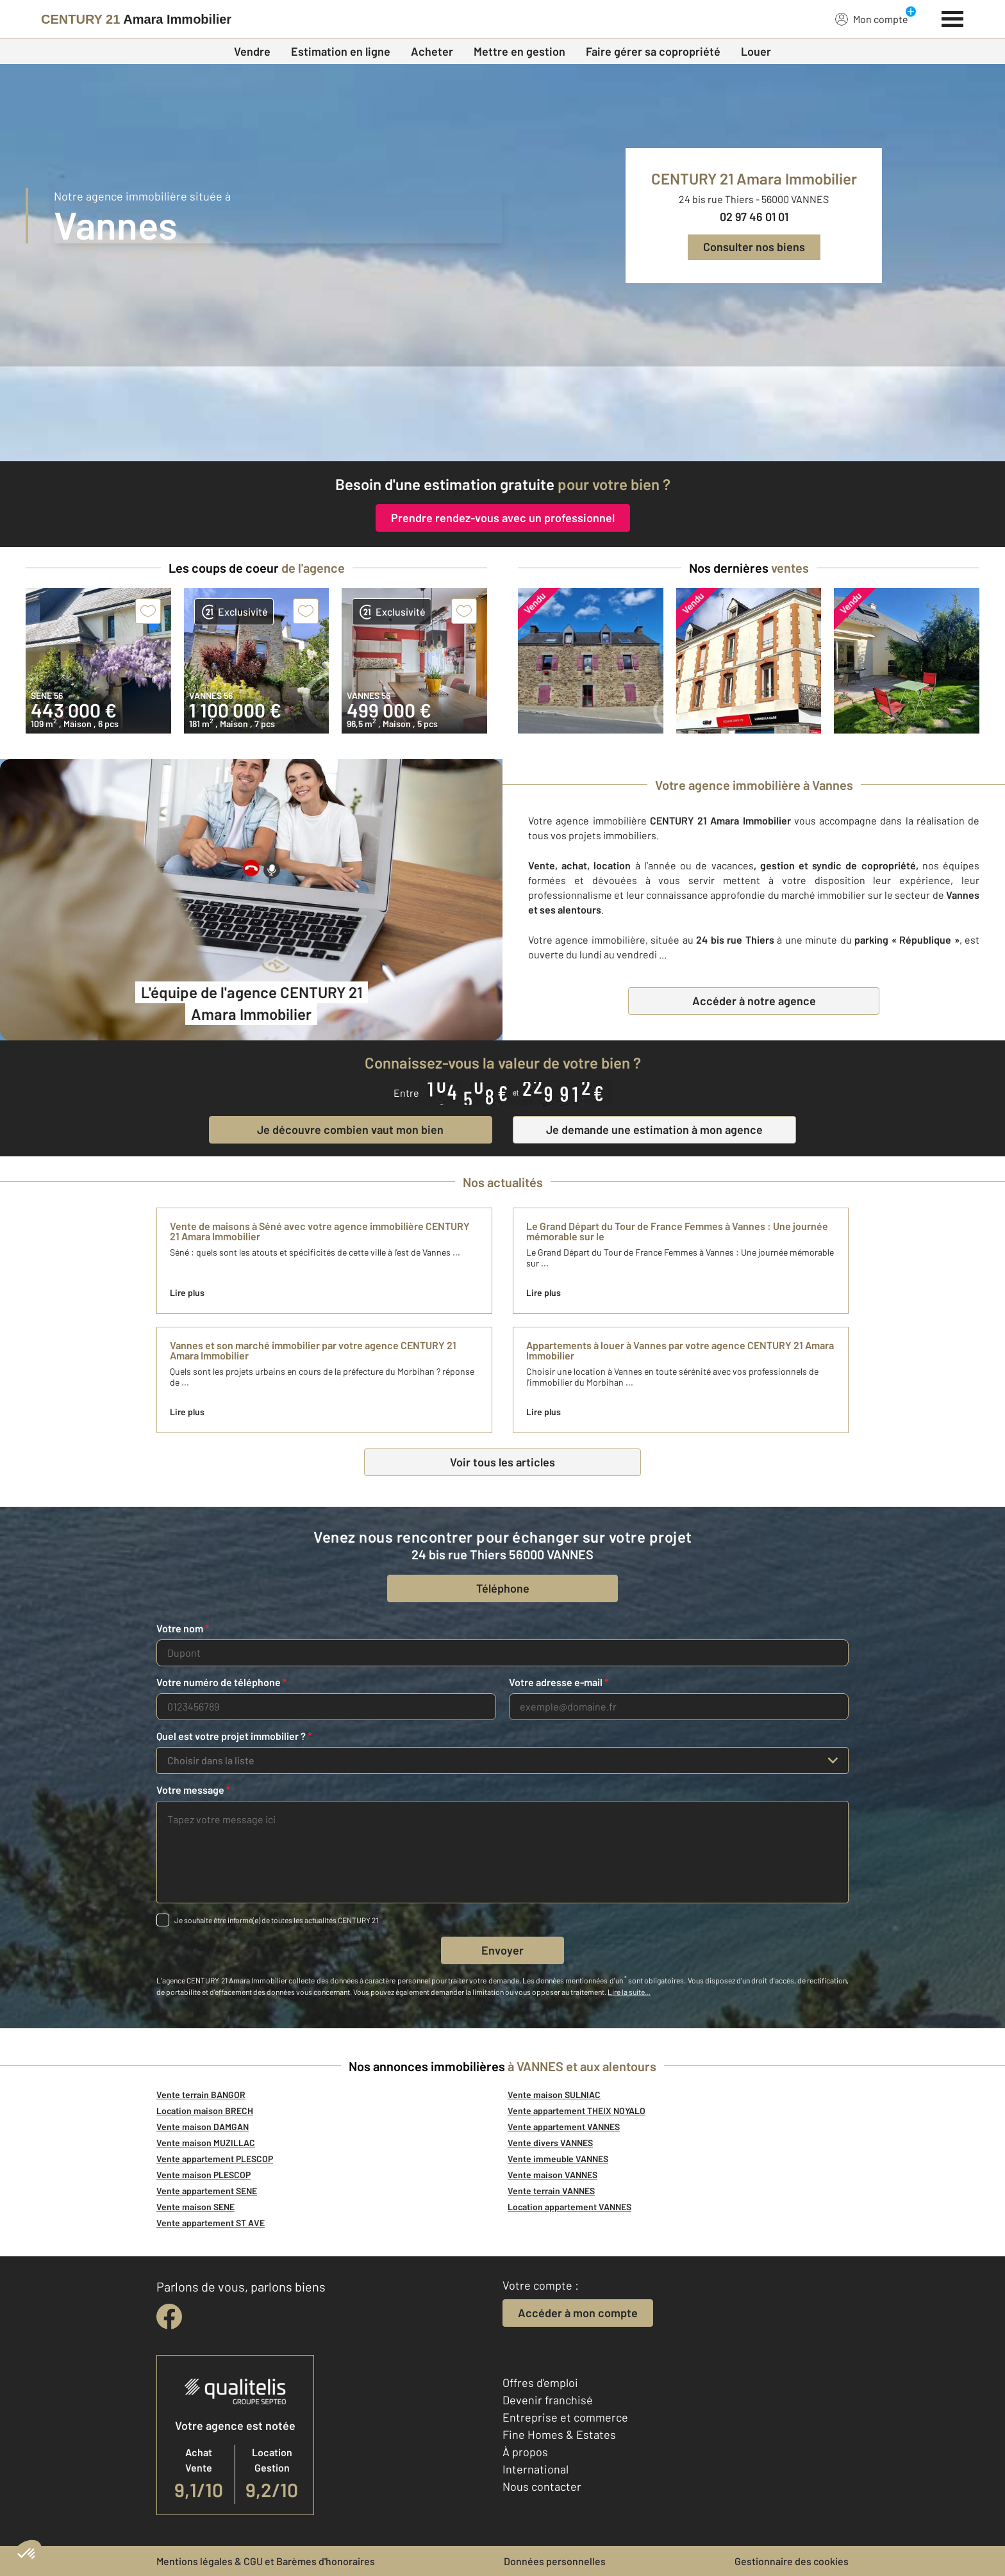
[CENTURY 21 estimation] (502, 413)
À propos (525, 2452)
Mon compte (871, 19)
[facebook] (169, 2316)
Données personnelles (555, 2561)
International (536, 2469)
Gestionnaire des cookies (792, 2561)
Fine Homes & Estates (559, 2434)
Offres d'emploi (540, 2382)
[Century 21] (136, 19)
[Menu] (953, 17)
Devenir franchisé (548, 2400)
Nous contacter (542, 2486)
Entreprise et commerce (565, 2417)
